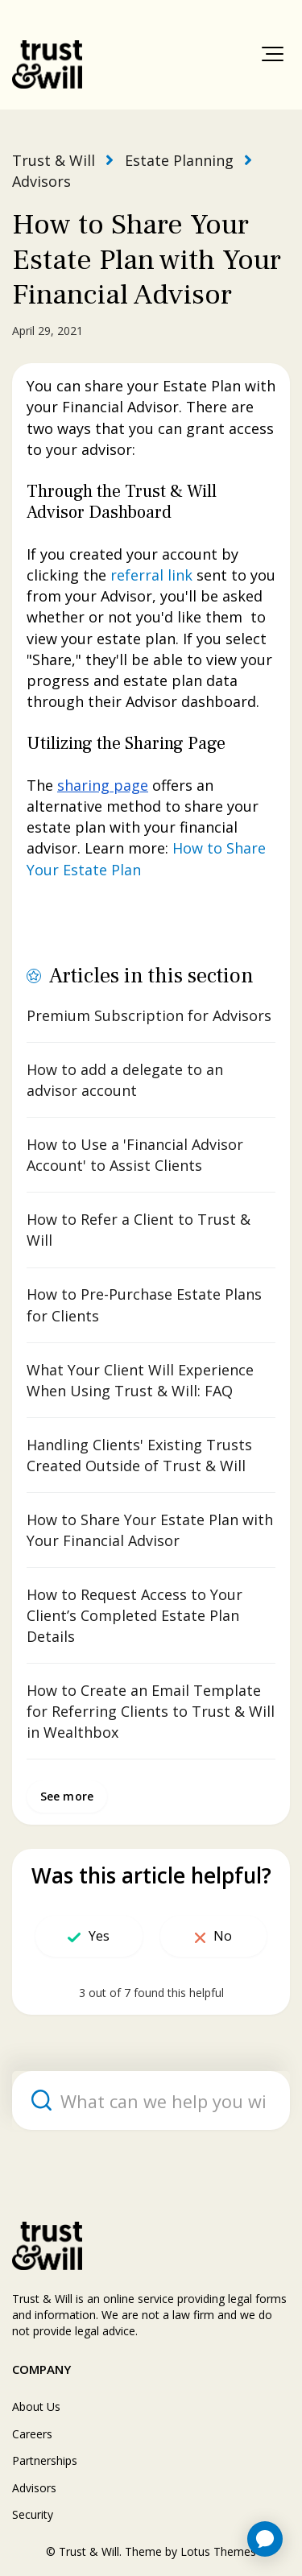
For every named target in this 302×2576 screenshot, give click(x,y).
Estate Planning (179, 160)
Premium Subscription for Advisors (149, 1015)
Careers (32, 2434)
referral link (151, 575)
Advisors (41, 181)
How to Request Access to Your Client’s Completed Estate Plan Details (134, 1615)
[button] (272, 54)
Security (32, 2514)
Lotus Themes (218, 2551)
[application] (265, 2539)
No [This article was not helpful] (222, 1936)
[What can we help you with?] (151, 2100)
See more (66, 1796)
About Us (36, 2406)
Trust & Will (53, 160)
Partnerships (44, 2460)
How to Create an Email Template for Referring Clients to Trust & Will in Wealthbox (151, 1711)
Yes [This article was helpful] (99, 1936)
